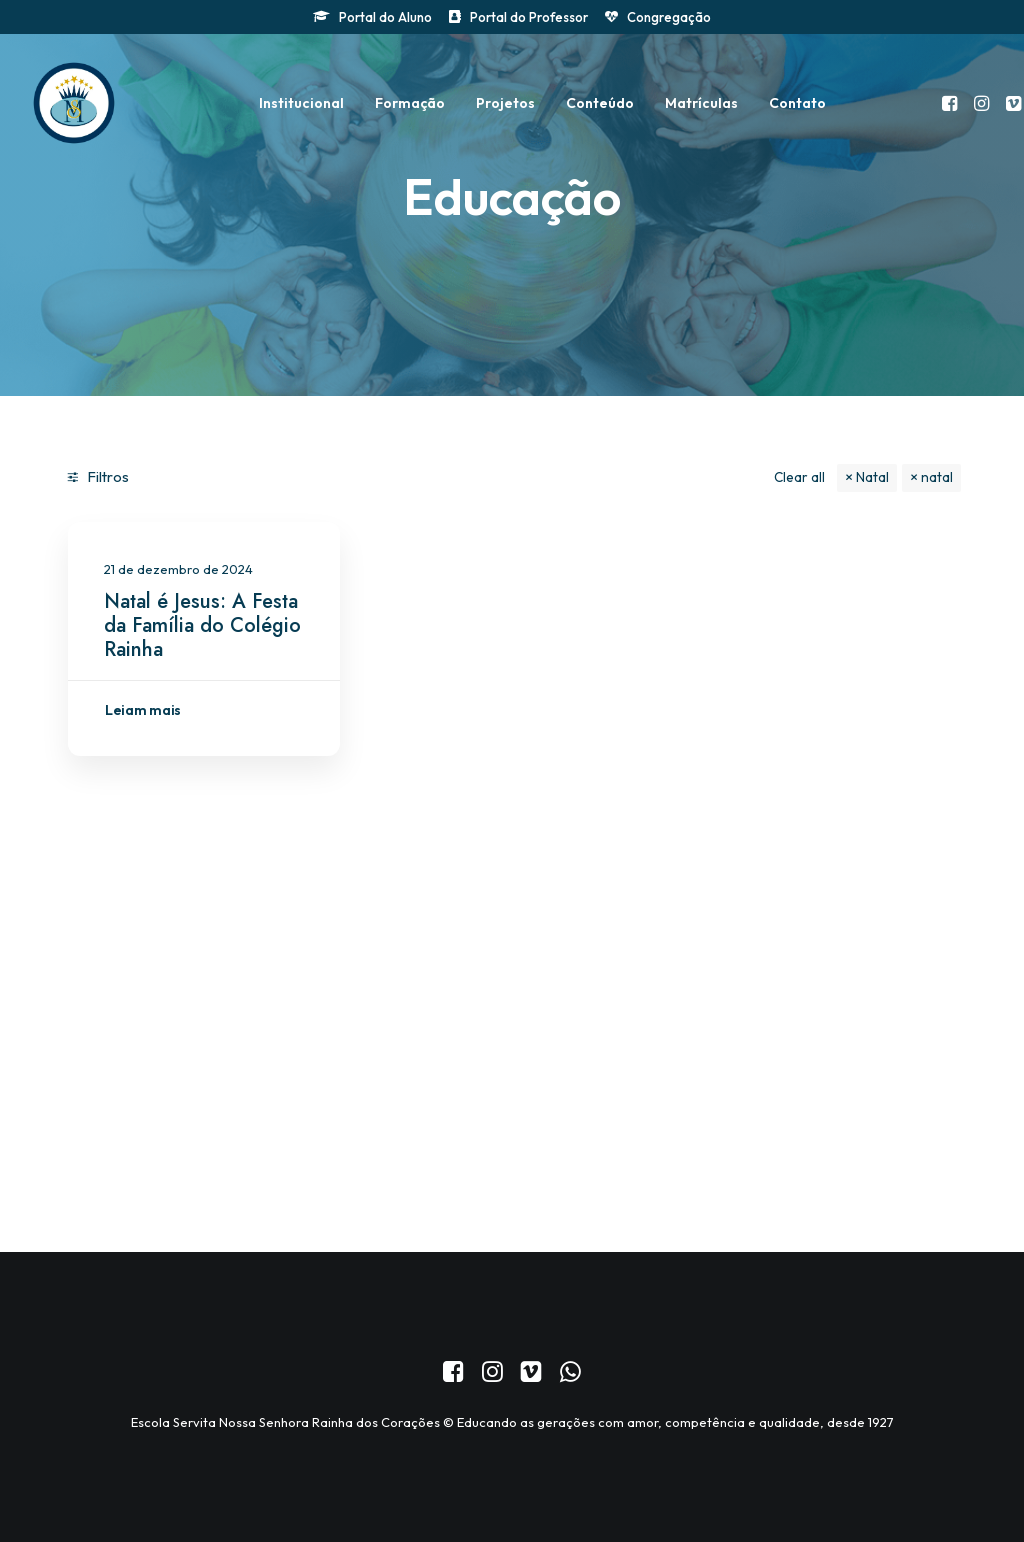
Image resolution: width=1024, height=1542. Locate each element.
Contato (797, 103)
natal (937, 477)
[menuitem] (372, 17)
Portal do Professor (529, 17)
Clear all (799, 477)
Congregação (669, 17)
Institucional (301, 103)
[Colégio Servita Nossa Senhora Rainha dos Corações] (74, 103)
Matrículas (701, 103)
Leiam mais (143, 710)
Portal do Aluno (385, 17)
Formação (410, 103)
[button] (951, 103)
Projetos (505, 103)
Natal (872, 477)
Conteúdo (600, 103)
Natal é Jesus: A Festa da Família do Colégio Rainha (202, 625)
